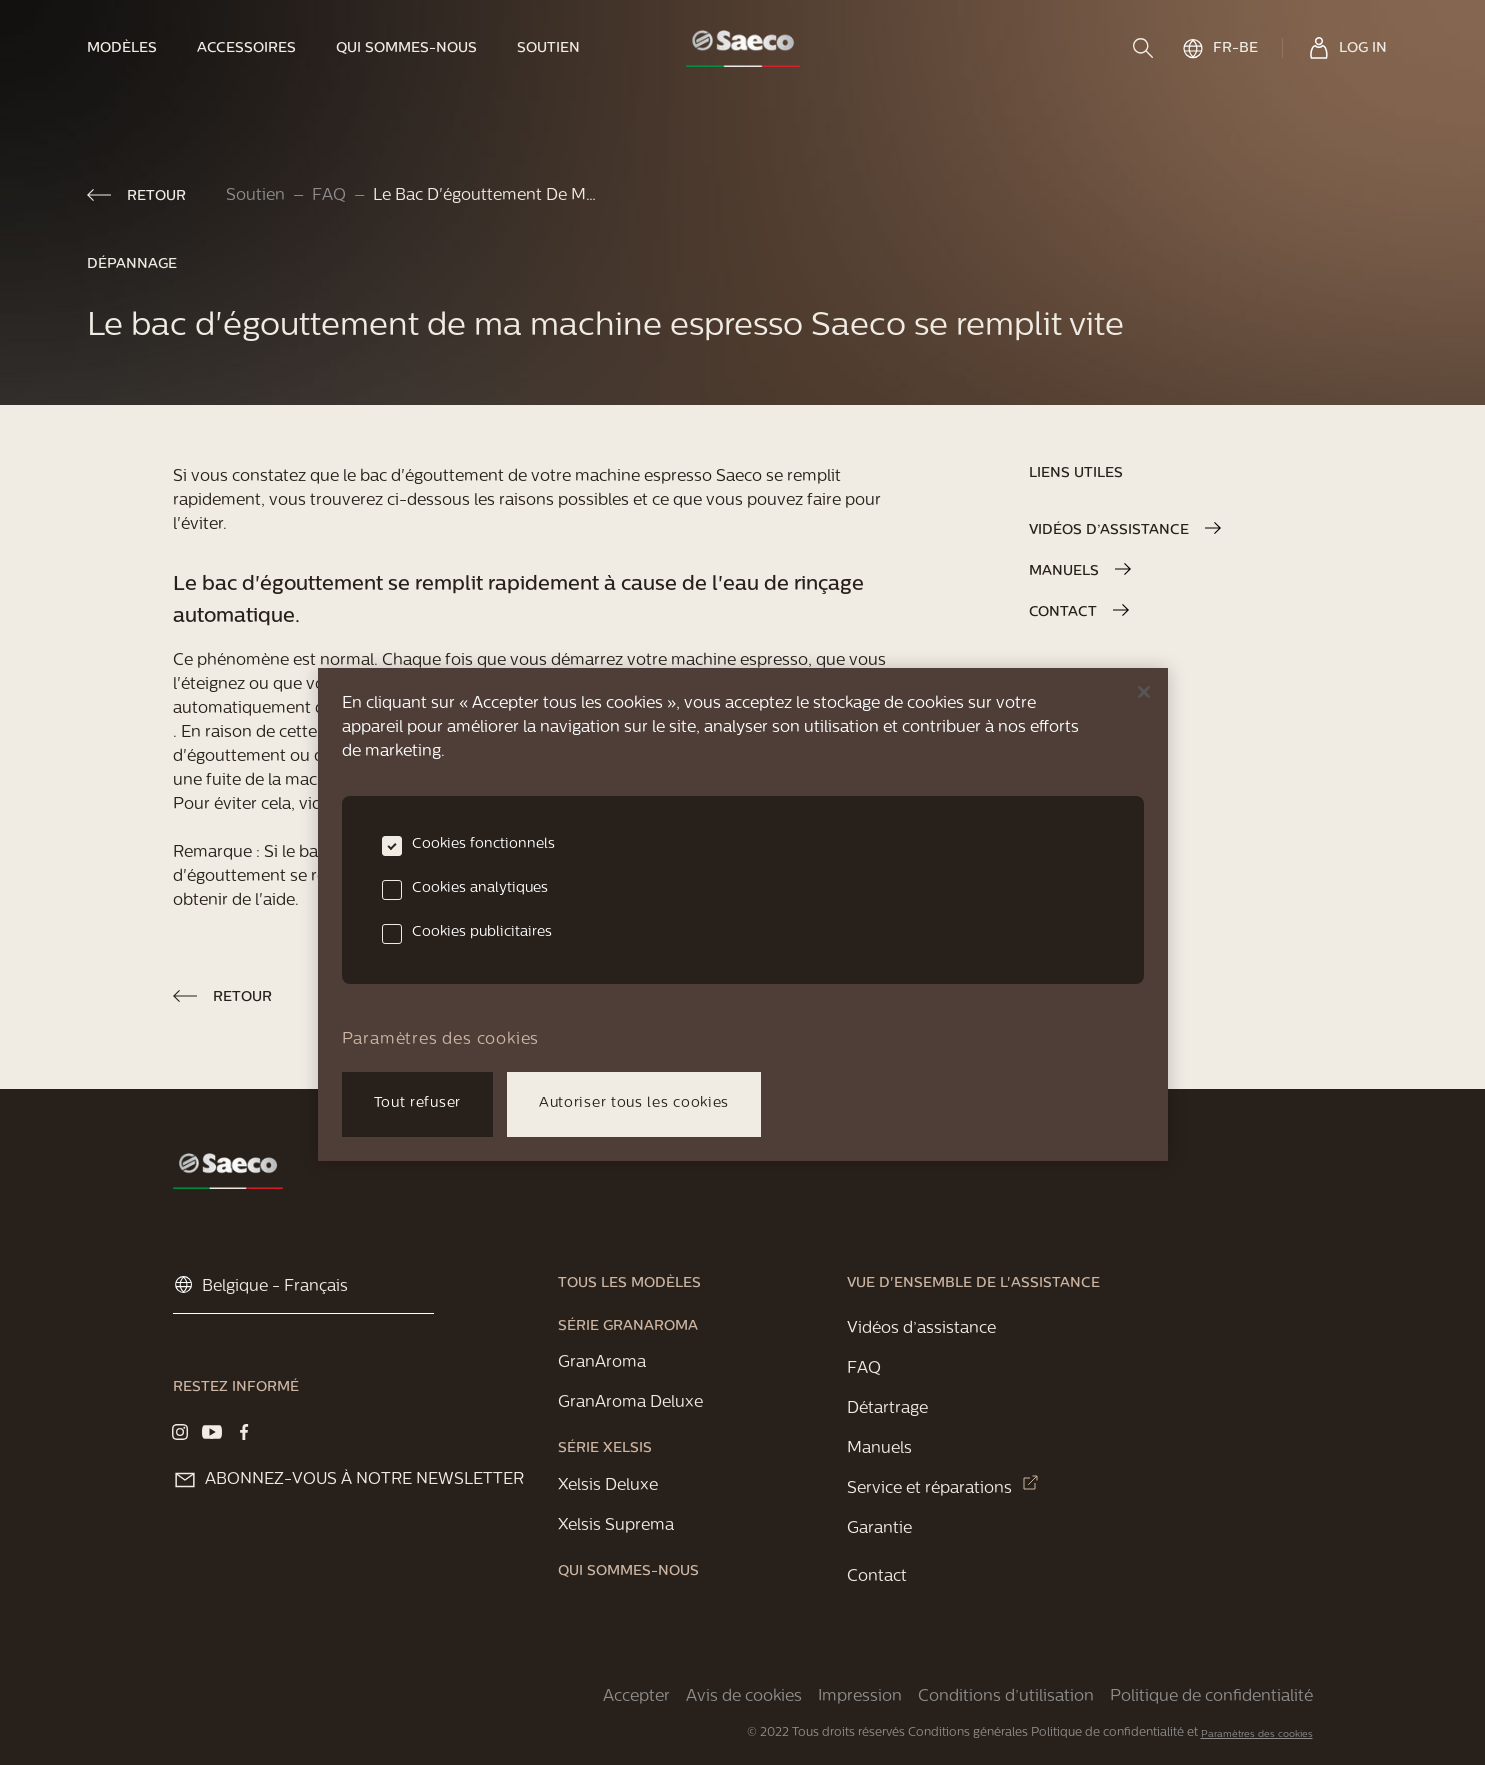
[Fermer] (1144, 692)
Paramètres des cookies (1257, 1734)
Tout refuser (417, 1103)
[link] (132, 48)
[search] (1145, 48)
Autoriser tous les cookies (634, 1103)
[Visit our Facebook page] (244, 1432)
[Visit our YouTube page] (212, 1432)
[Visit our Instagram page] (180, 1432)
